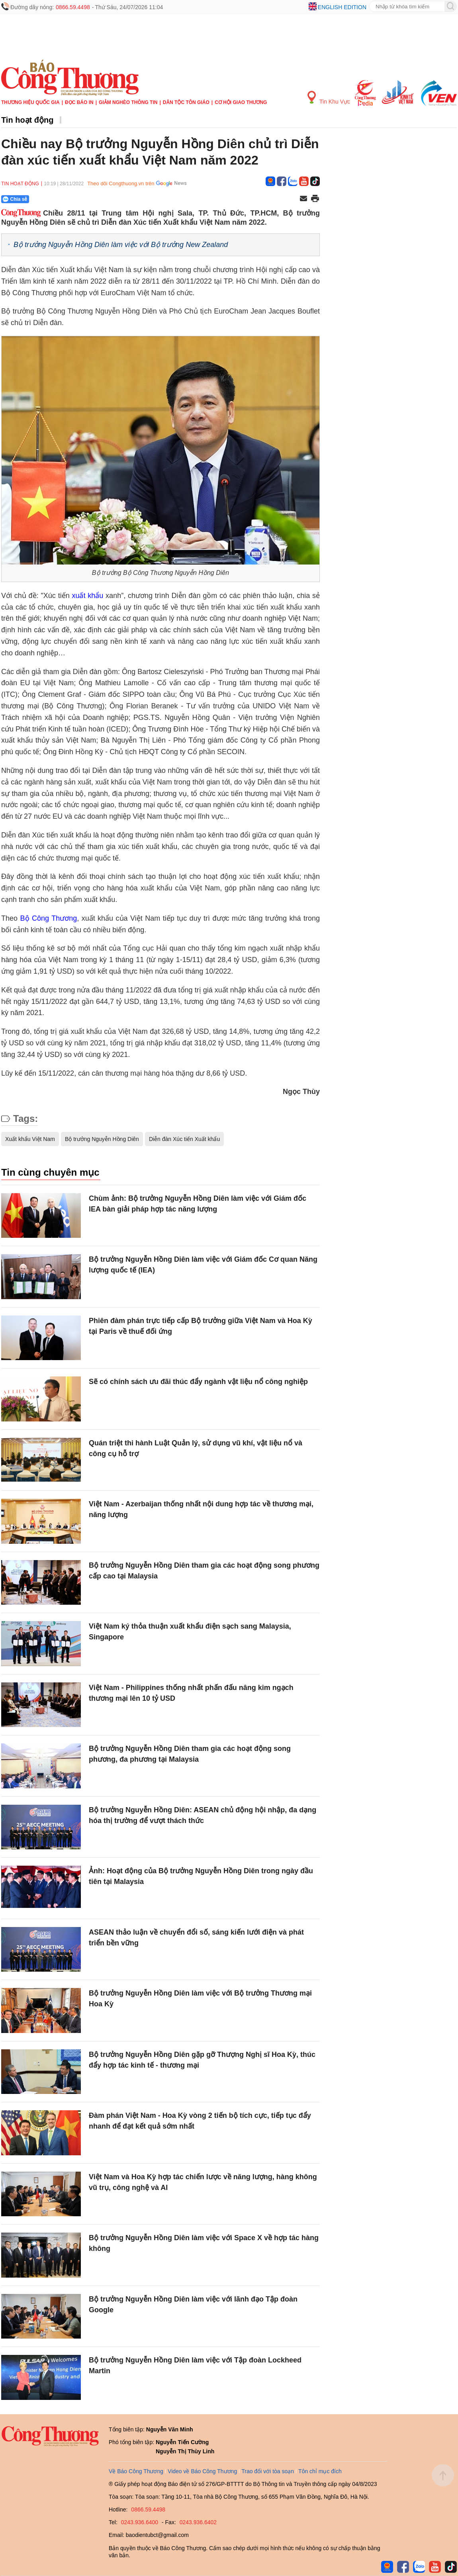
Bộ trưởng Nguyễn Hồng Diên (102, 1139)
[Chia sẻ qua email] (303, 199)
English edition (342, 7)
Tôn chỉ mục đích (320, 2471)
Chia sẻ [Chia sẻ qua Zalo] (15, 199)
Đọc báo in (79, 102)
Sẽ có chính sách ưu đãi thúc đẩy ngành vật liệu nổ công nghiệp (198, 1382)
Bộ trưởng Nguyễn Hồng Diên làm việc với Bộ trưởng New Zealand (121, 245)
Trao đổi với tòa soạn (267, 2471)
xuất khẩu (87, 596)
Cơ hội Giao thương (241, 102)
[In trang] (315, 199)
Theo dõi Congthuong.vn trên (120, 183)
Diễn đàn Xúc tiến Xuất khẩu (184, 1139)
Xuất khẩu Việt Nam (30, 1139)
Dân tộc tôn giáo (186, 102)
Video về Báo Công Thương (202, 2471)
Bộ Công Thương (48, 918)
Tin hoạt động (27, 120)
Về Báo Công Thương (136, 2471)
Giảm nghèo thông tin (128, 102)
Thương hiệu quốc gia (30, 102)
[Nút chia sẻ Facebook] (63, 199)
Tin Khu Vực (328, 98)
